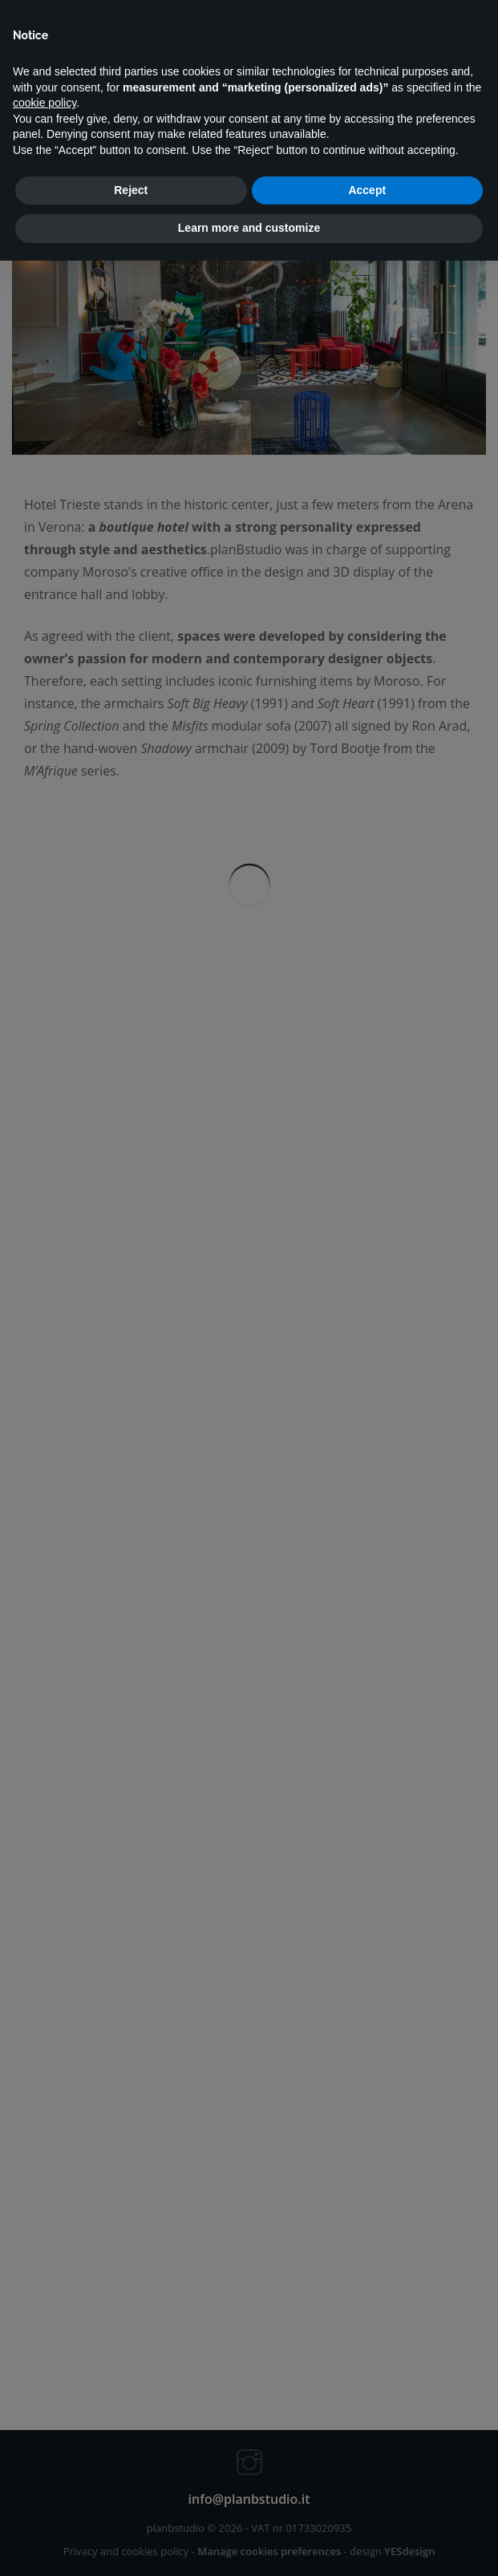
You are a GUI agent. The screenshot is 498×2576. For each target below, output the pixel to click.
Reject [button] (131, 190)
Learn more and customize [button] (249, 227)
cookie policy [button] (44, 102)
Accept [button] (367, 190)
